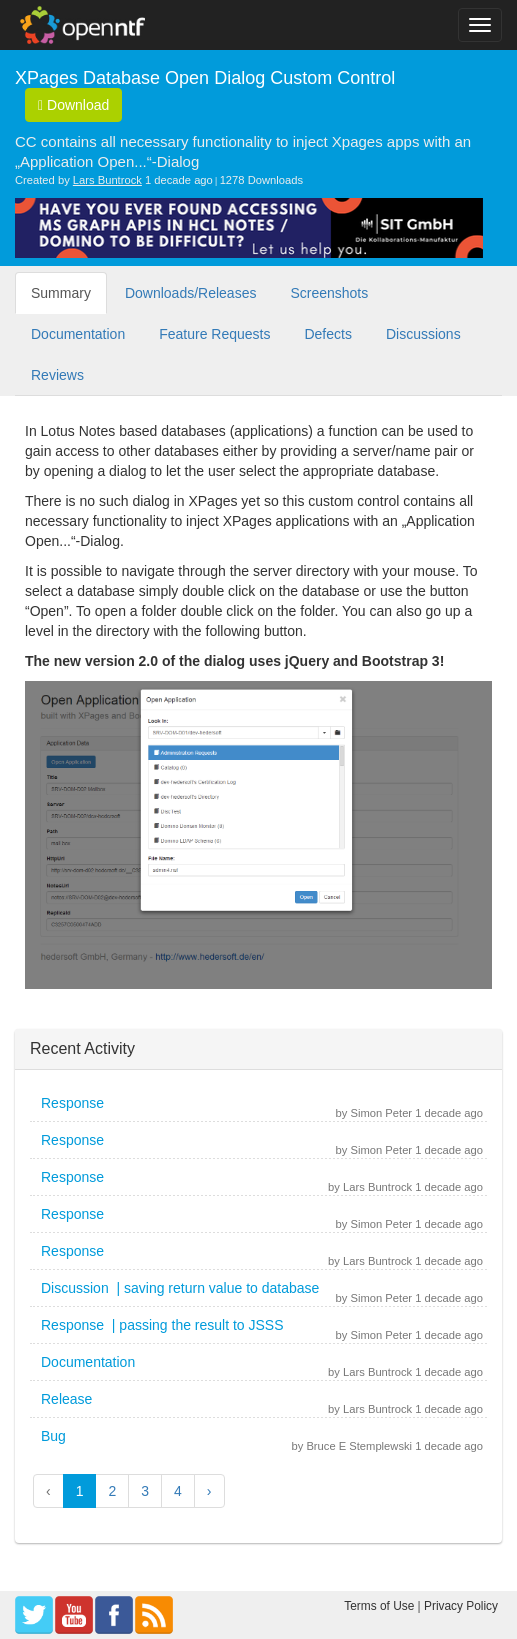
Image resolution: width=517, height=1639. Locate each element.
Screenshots (329, 293)
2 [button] (112, 1491)
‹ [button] (48, 1491)
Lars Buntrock (107, 180)
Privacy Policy (461, 1606)
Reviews (57, 375)
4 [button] (178, 1491)
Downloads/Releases (191, 293)
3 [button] (145, 1491)
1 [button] (80, 1491)
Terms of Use (379, 1606)
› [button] (209, 1491)
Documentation (78, 334)
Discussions (423, 334)
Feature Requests (214, 334)
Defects (327, 334)
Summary (61, 293)
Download (73, 105)
